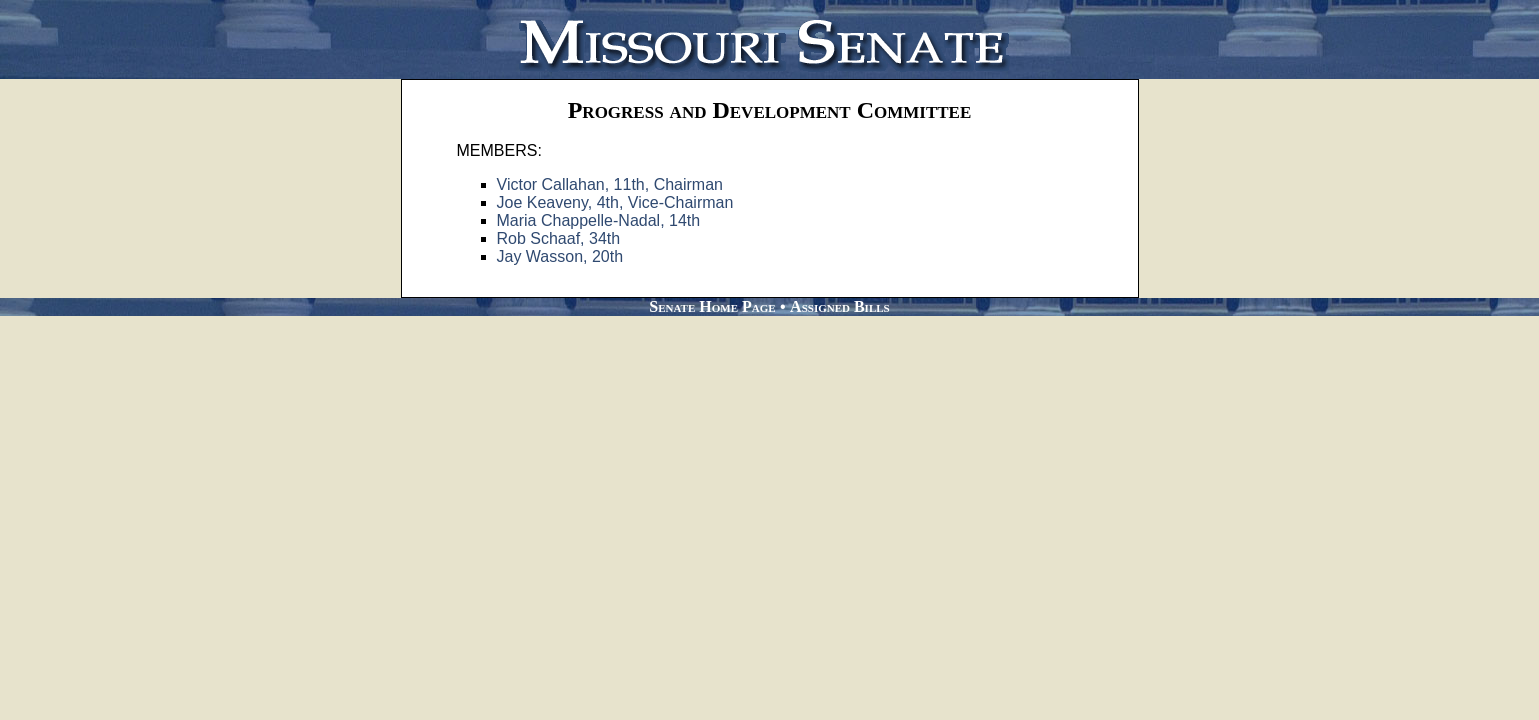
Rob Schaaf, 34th (559, 238)
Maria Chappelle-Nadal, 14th (599, 220)
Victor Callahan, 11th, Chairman (610, 184)
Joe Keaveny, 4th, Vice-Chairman (615, 202)
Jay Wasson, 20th (560, 256)
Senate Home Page (712, 306)
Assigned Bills (840, 306)
